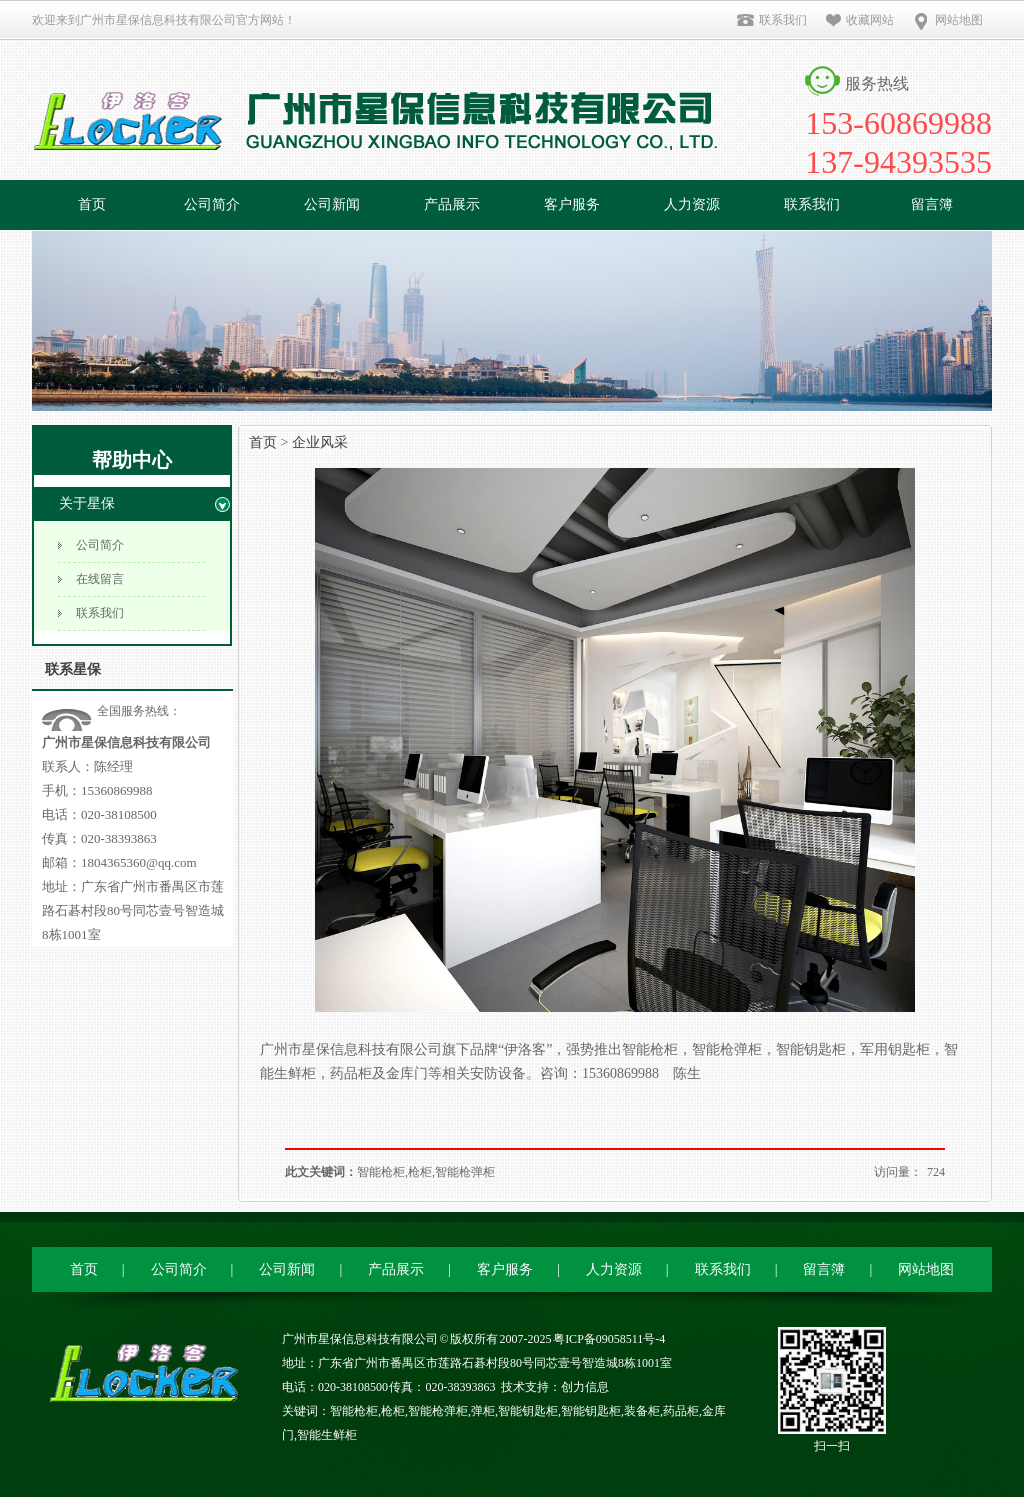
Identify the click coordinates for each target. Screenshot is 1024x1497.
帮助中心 (132, 460)
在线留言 (100, 579)
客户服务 (572, 204)
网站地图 (947, 20)
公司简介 (212, 204)
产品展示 (452, 204)
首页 (92, 204)
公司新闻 (332, 204)
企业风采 (320, 442)
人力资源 (692, 204)
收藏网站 (860, 20)
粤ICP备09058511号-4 (609, 1339)
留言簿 (932, 204)
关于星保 (87, 503)
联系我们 (771, 20)
